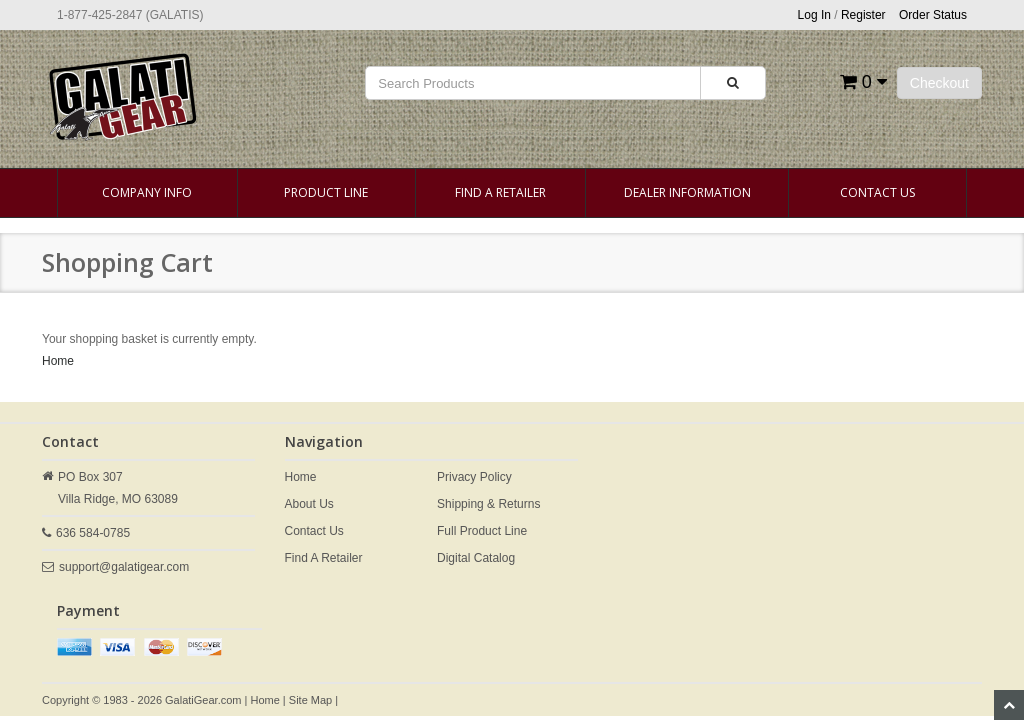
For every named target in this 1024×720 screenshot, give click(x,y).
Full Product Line (482, 531)
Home (58, 361)
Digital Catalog (476, 558)
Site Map (310, 700)
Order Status (933, 15)
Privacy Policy (474, 477)
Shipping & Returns (488, 504)
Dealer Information (687, 192)
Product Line (326, 192)
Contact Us (877, 192)
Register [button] (863, 15)
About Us (309, 504)
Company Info (147, 192)
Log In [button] (814, 15)
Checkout (939, 83)
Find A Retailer (500, 192)
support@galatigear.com (124, 567)
